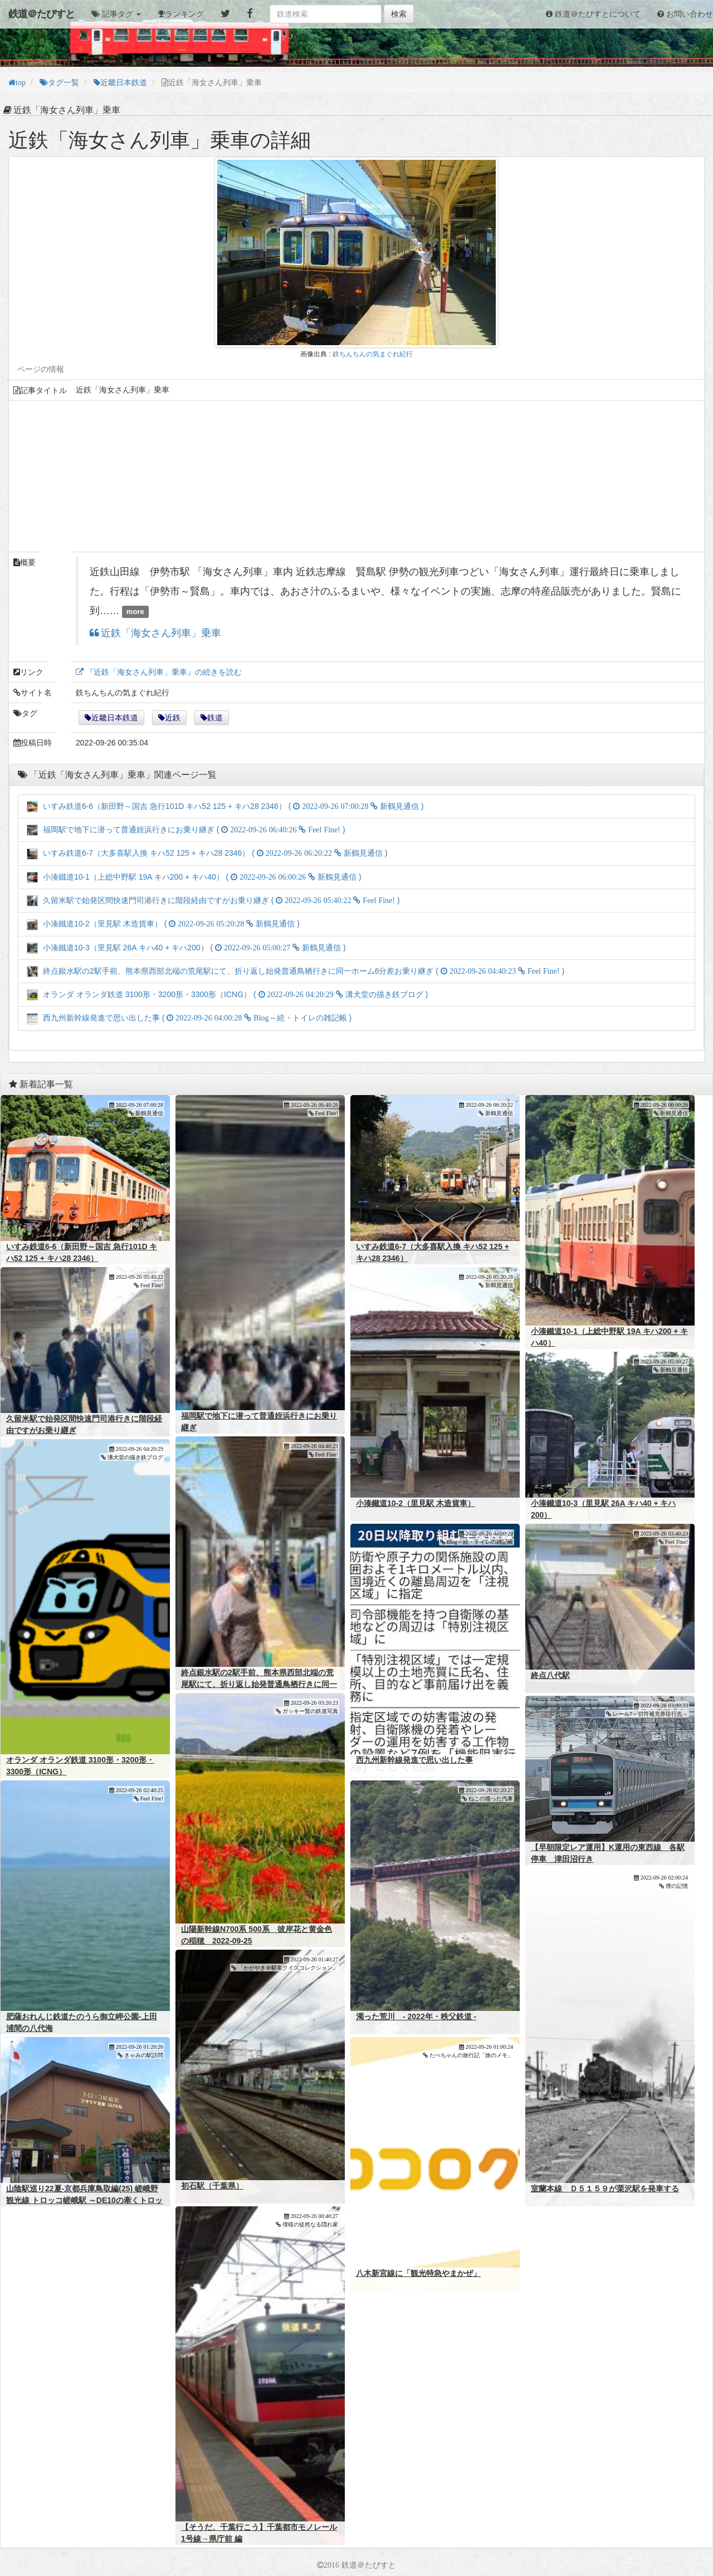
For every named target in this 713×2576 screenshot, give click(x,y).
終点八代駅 (550, 1675)
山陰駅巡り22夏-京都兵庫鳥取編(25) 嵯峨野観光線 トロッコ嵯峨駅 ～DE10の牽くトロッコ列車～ (84, 2200)
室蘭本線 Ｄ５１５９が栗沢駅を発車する (605, 2188)
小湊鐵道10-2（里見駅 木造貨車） (415, 1503)
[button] (116, 14)
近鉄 (172, 718)
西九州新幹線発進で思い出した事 (414, 1759)
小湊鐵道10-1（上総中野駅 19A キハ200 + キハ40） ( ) (194, 876)
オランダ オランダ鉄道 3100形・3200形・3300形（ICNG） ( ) (227, 994)
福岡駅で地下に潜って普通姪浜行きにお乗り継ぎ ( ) (186, 829)
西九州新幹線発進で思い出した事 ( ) (189, 1017)
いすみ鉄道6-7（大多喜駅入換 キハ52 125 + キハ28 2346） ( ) (207, 852)
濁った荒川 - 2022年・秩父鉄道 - (416, 2016)
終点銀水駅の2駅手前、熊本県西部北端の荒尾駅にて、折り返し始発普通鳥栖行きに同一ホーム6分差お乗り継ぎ (259, 1684)
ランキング (184, 14)
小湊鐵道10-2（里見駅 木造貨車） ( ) (163, 923)
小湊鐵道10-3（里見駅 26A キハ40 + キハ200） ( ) (186, 947)
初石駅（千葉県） (212, 2185)
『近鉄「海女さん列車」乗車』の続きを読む (163, 672)
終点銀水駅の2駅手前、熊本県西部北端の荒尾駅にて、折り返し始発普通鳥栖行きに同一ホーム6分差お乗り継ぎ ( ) (295, 970)
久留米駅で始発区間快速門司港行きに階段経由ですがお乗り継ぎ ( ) (213, 900)
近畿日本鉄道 (114, 718)
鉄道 (215, 718)
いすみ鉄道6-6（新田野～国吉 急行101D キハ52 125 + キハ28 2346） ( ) (225, 806)
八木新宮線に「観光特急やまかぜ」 (418, 2273)
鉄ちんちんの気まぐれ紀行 (373, 354)
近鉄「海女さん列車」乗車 (160, 633)
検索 (399, 13)
